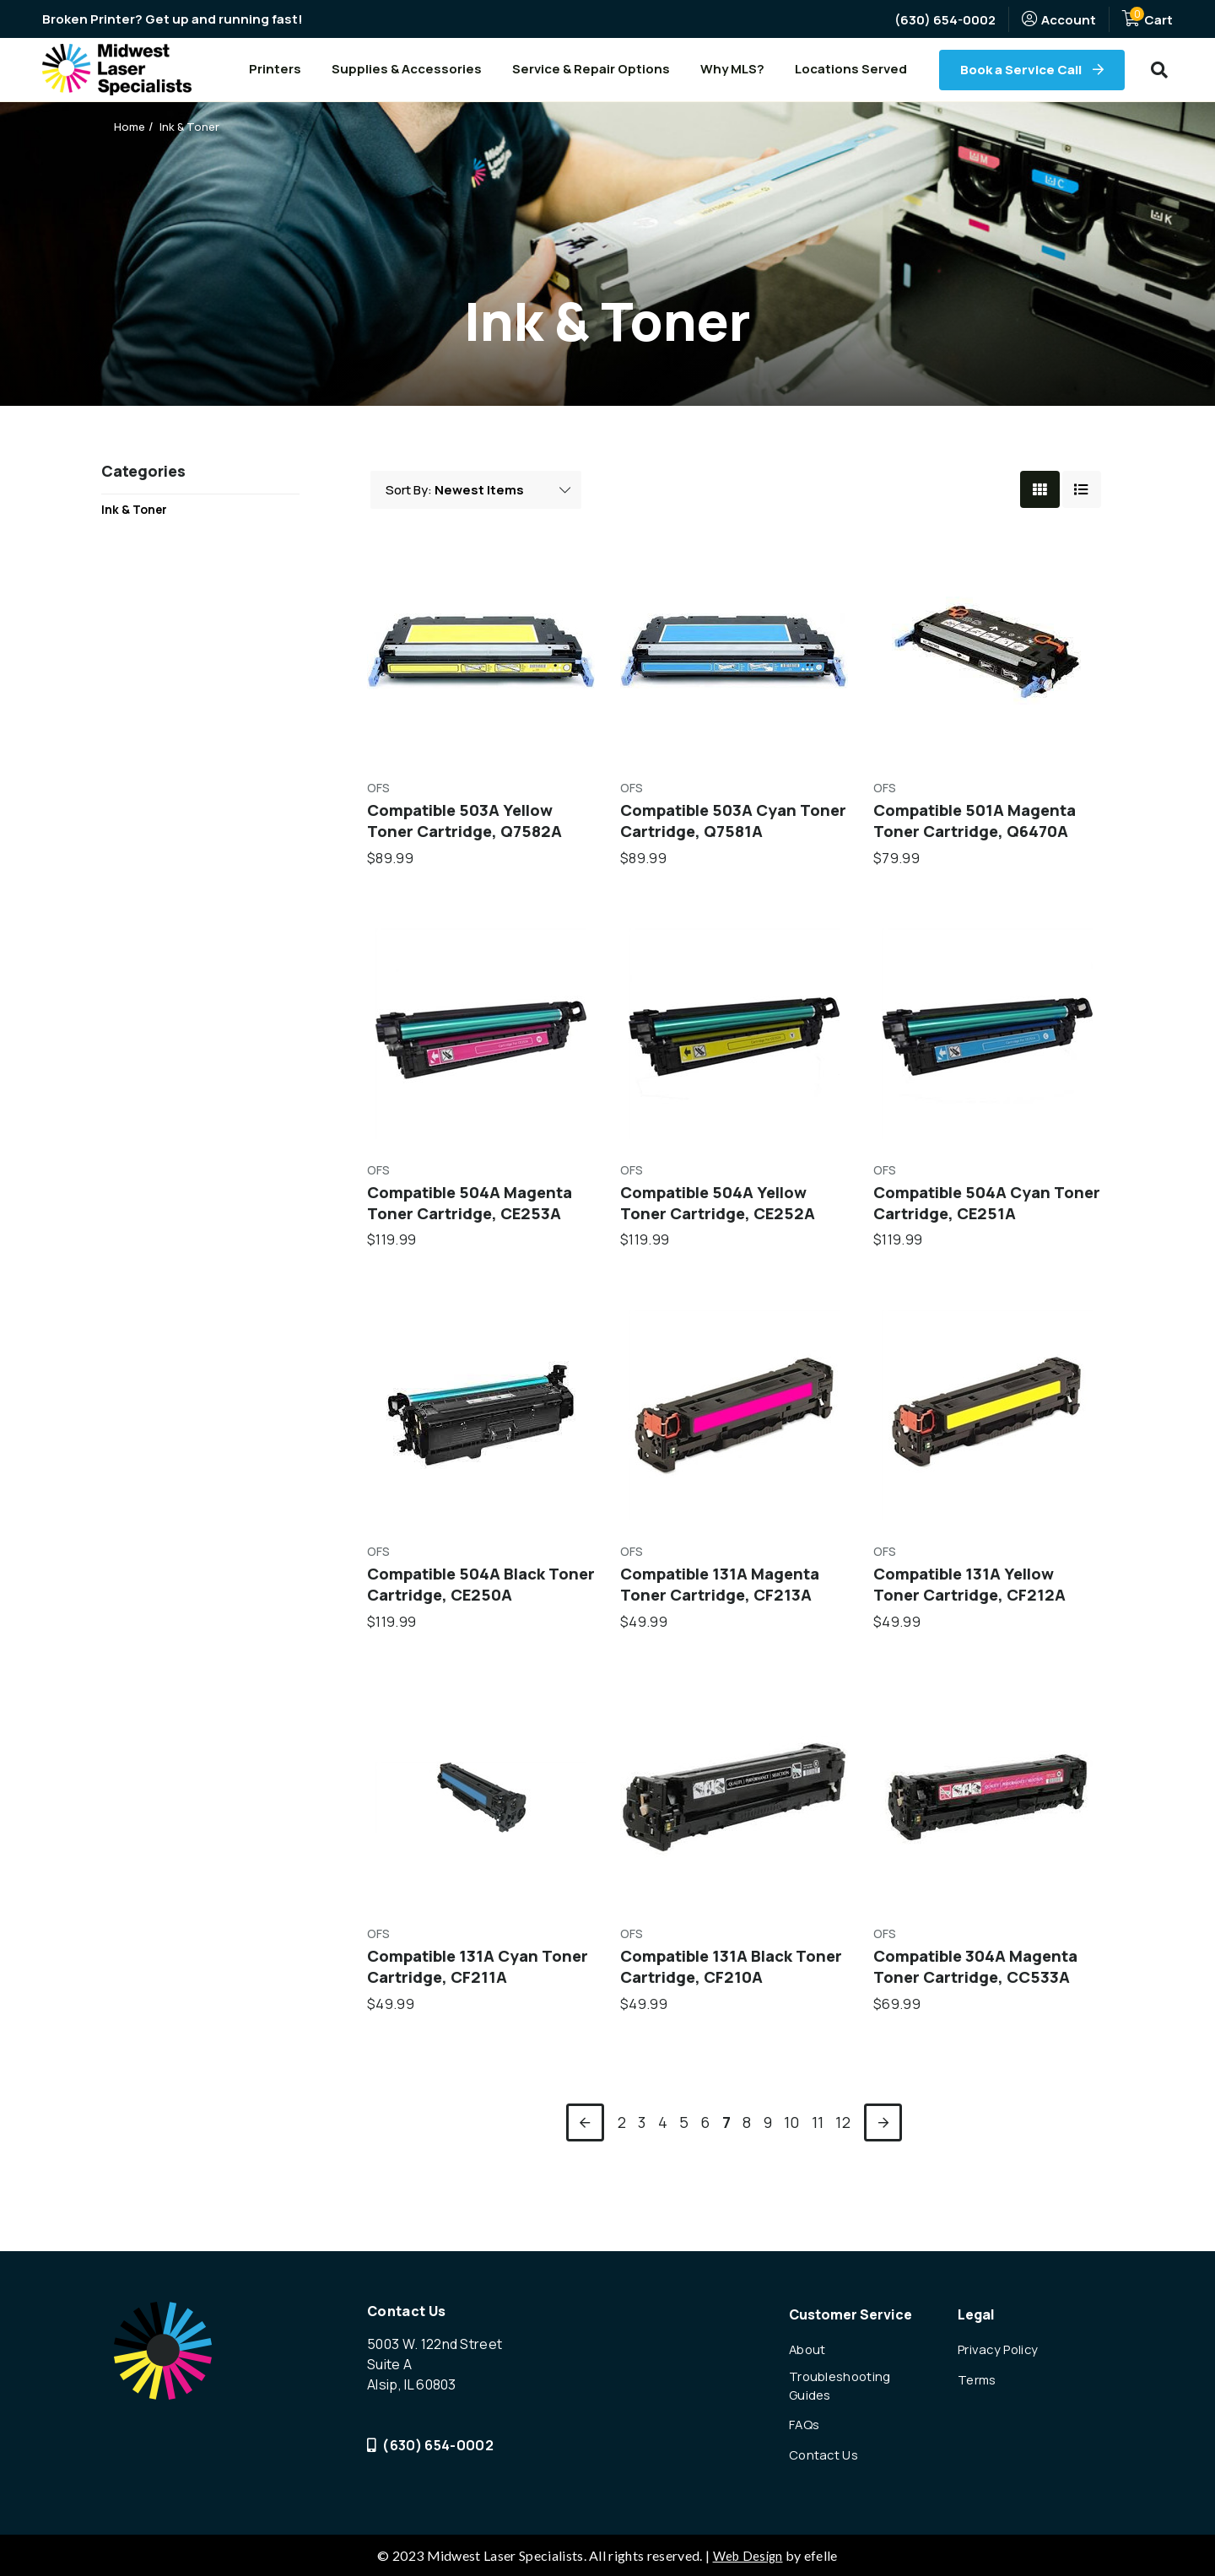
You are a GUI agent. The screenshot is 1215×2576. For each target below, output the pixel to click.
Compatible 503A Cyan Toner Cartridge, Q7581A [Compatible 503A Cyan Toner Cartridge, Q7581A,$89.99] (722, 826)
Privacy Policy (1001, 2341)
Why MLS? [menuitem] (732, 69)
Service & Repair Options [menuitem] (591, 69)
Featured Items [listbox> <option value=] (505, 492)
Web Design (747, 2555)
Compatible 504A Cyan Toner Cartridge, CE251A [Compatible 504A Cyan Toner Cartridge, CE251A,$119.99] (975, 1211)
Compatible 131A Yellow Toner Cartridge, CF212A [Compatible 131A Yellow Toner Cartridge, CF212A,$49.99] (975, 1597)
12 (842, 2139)
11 (818, 2139)
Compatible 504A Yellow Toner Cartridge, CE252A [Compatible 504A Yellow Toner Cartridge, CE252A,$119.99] (723, 1211)
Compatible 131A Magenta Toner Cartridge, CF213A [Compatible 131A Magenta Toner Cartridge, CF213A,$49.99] (727, 1597)
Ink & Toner (193, 126)
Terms (979, 2372)
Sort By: (410, 492)
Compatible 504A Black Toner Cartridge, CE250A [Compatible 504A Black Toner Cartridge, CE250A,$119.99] (471, 1597)
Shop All (127, 593)
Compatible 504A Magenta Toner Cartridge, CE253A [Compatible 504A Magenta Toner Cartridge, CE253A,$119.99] (478, 1211)
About (809, 2341)
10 (792, 2139)
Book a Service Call (1022, 69)
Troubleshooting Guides (843, 2380)
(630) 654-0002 (945, 20)
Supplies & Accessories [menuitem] (407, 69)
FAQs (806, 2421)
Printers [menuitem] (275, 69)
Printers (127, 566)
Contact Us (825, 2453)
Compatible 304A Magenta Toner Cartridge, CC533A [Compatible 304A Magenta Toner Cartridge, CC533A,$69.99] (983, 1983)
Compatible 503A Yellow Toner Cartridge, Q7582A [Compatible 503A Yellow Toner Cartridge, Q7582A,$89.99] (470, 826)
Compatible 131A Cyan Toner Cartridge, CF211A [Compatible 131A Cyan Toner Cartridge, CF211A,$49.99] (467, 1983)
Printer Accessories (165, 538)
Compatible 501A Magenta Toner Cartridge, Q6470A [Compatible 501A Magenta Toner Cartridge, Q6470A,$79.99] (983, 826)
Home (131, 126)
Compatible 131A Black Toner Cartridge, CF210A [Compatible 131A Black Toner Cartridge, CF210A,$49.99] (722, 1983)
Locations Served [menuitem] (851, 69)
